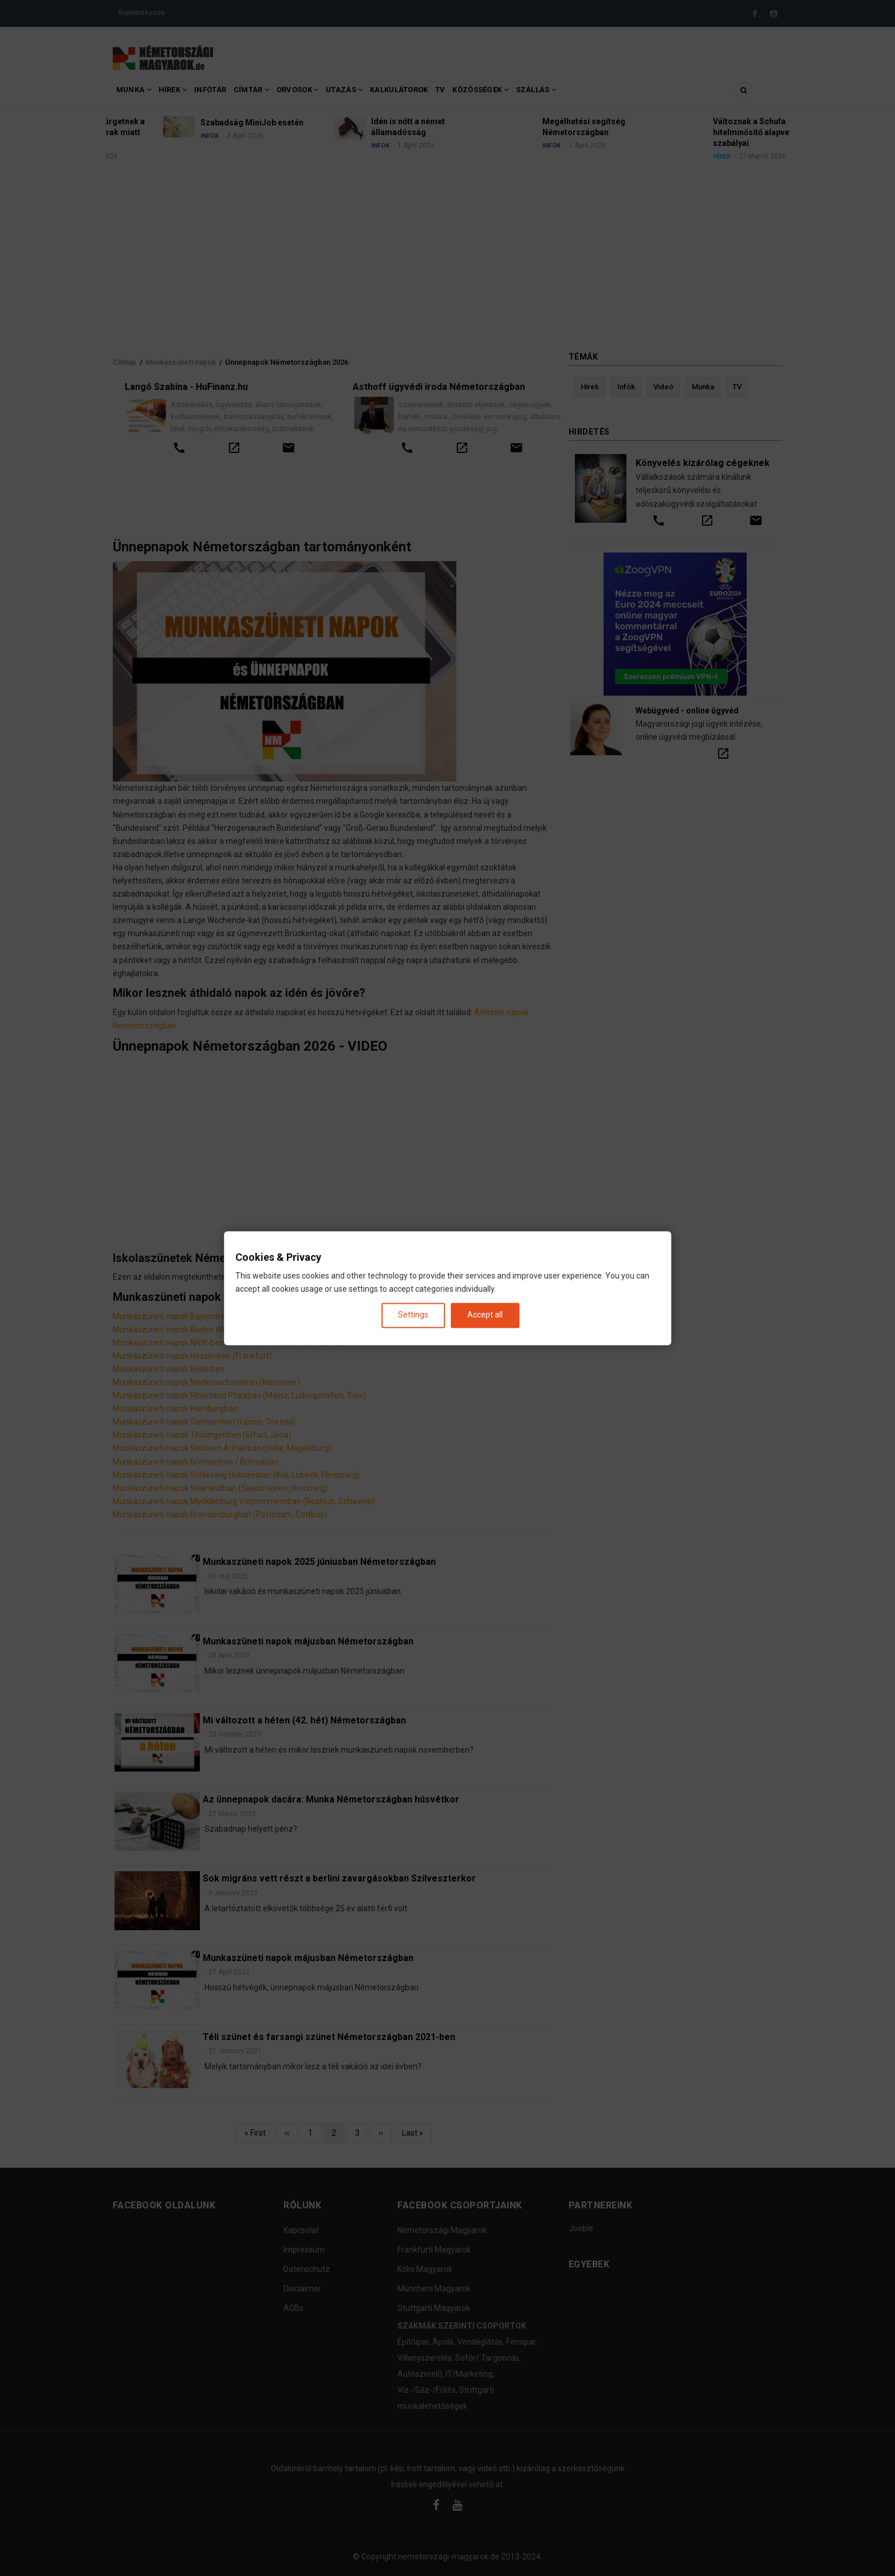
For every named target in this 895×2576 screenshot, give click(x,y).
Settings (413, 1315)
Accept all (485, 1315)
